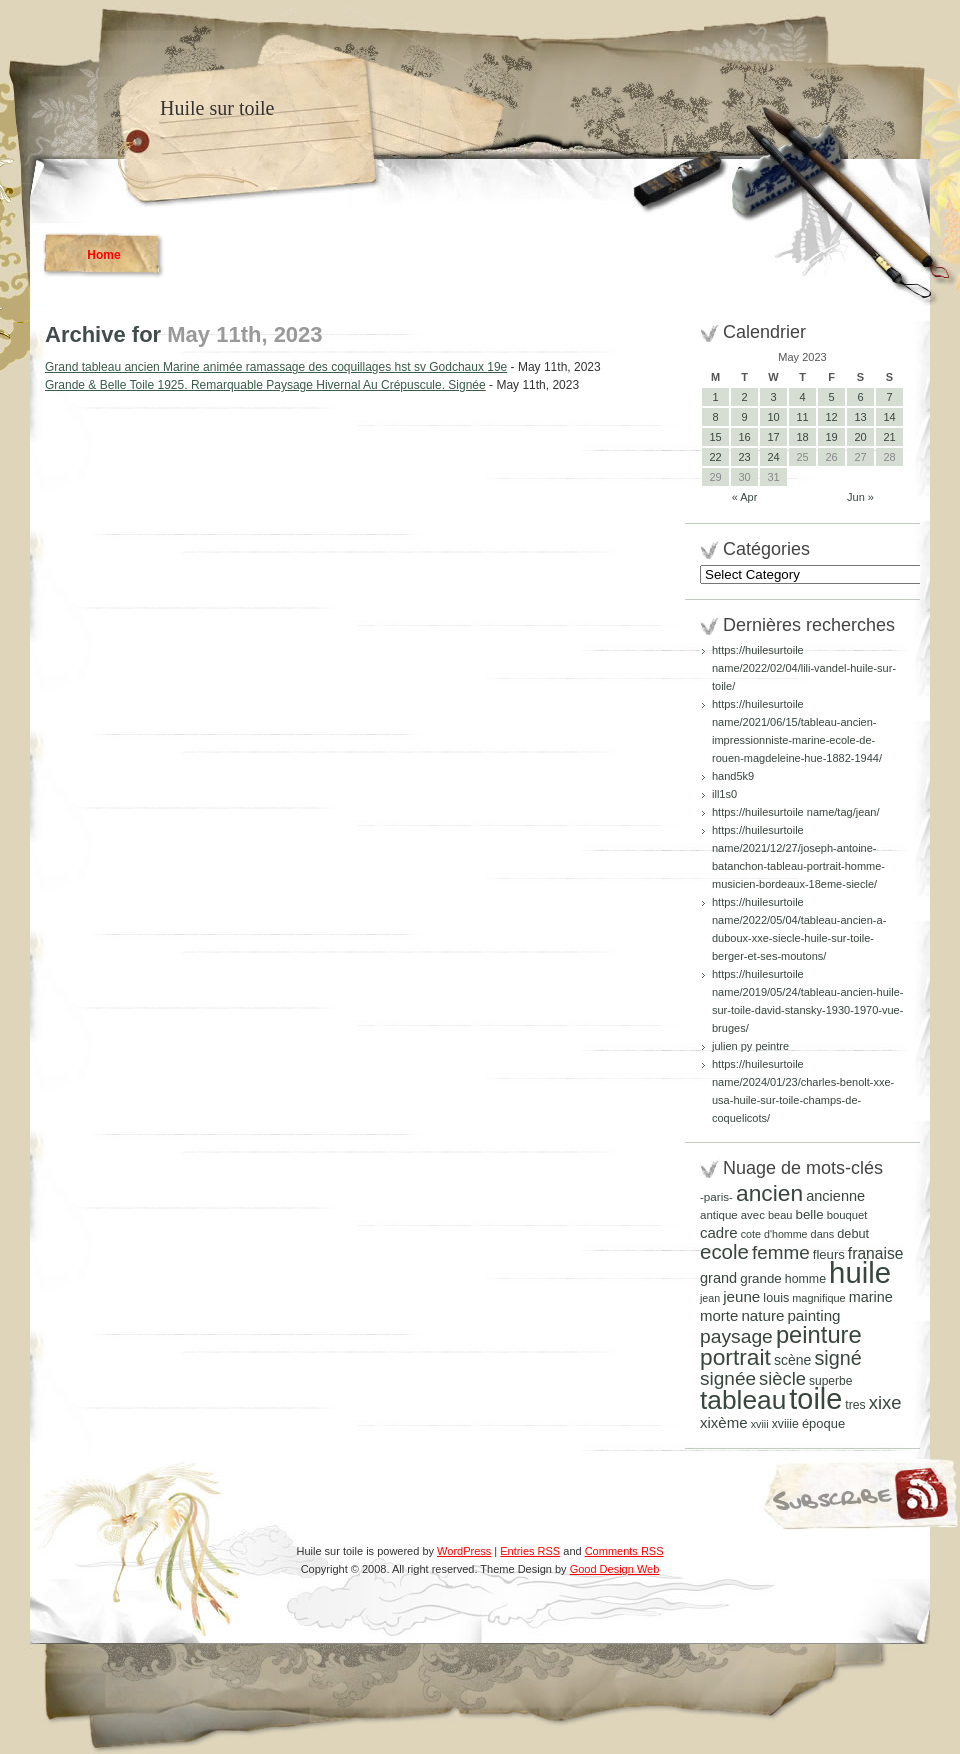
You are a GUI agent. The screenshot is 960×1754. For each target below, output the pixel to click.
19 (831, 437)
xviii (760, 1424)
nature (762, 1315)
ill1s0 (724, 794)
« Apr (745, 497)
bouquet (847, 1215)
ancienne (835, 1196)
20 (860, 437)
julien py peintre (750, 1046)
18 (802, 437)
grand (718, 1278)
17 (773, 437)
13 (860, 417)
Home (103, 255)
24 (773, 457)
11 (802, 417)
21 (889, 437)
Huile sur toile (217, 108)
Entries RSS (530, 1551)
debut (853, 1233)
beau (780, 1215)
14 (889, 417)
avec (753, 1215)
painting (813, 1315)
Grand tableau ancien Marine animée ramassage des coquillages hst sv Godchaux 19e (276, 367)
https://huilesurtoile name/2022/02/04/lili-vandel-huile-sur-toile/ (804, 668)
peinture (819, 1334)
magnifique (818, 1298)
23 (744, 457)
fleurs (829, 1254)
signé (837, 1358)
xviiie (785, 1424)
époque (823, 1423)
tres (855, 1405)
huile (860, 1272)
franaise (876, 1253)
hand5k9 (733, 776)
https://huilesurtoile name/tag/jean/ (796, 812)
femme (781, 1252)
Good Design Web (615, 1569)
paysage (736, 1336)
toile (815, 1399)
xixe (885, 1402)
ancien (769, 1193)
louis (776, 1298)
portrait (735, 1357)
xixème (724, 1422)
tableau (743, 1400)
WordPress (464, 1551)
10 (773, 417)
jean (710, 1298)
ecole (724, 1251)
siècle (782, 1378)
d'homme (786, 1234)
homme (805, 1279)
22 (715, 457)
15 (715, 437)
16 (744, 437)
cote (751, 1234)
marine (871, 1297)
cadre (719, 1232)
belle (809, 1214)
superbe (830, 1381)
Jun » (860, 497)
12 (831, 417)
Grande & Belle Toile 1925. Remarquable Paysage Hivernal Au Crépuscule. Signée (265, 385)
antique (719, 1215)
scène (792, 1360)
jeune (741, 1296)
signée (728, 1378)
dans (823, 1234)
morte (719, 1315)
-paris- (716, 1196)
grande (761, 1278)
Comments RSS (624, 1551)
